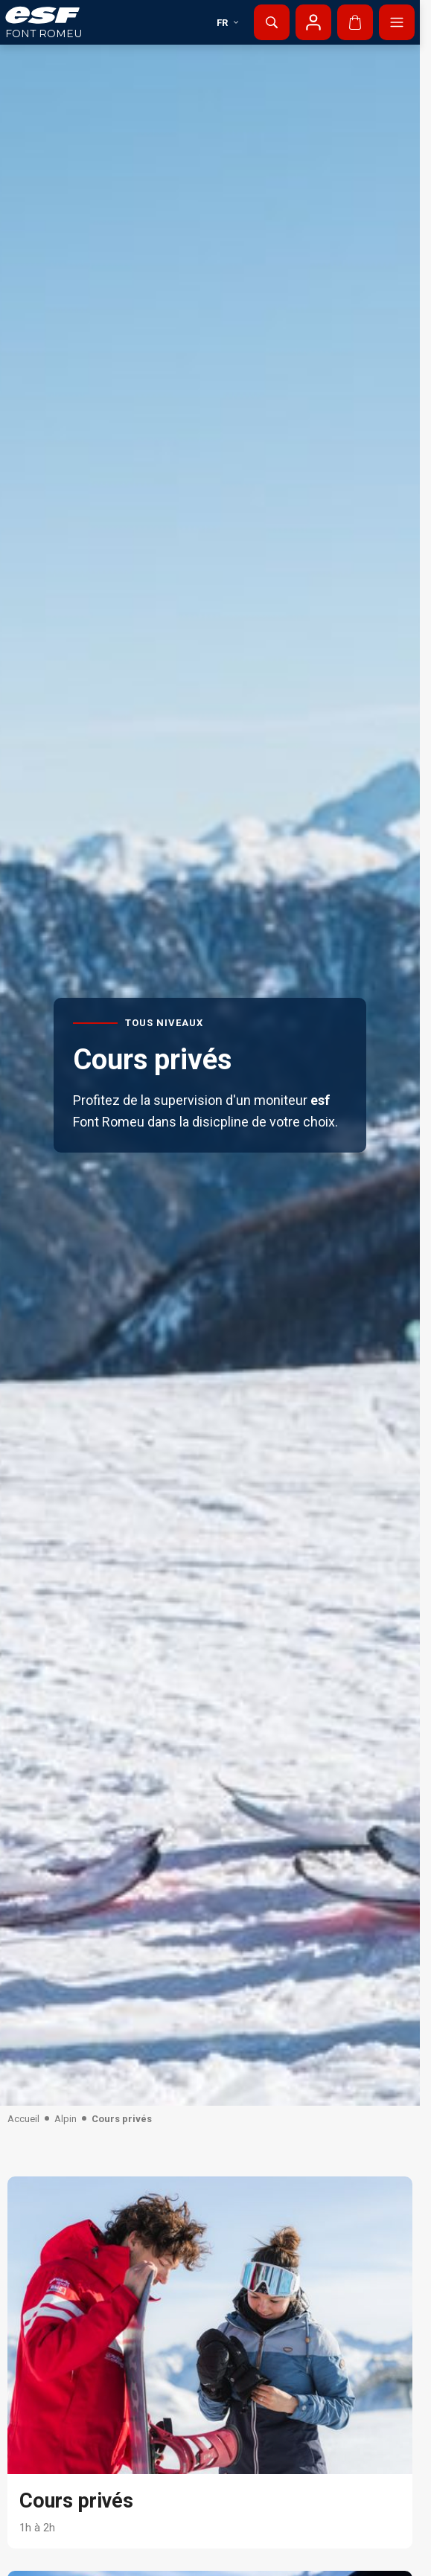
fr (228, 22)
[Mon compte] (313, 22)
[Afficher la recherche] (272, 22)
